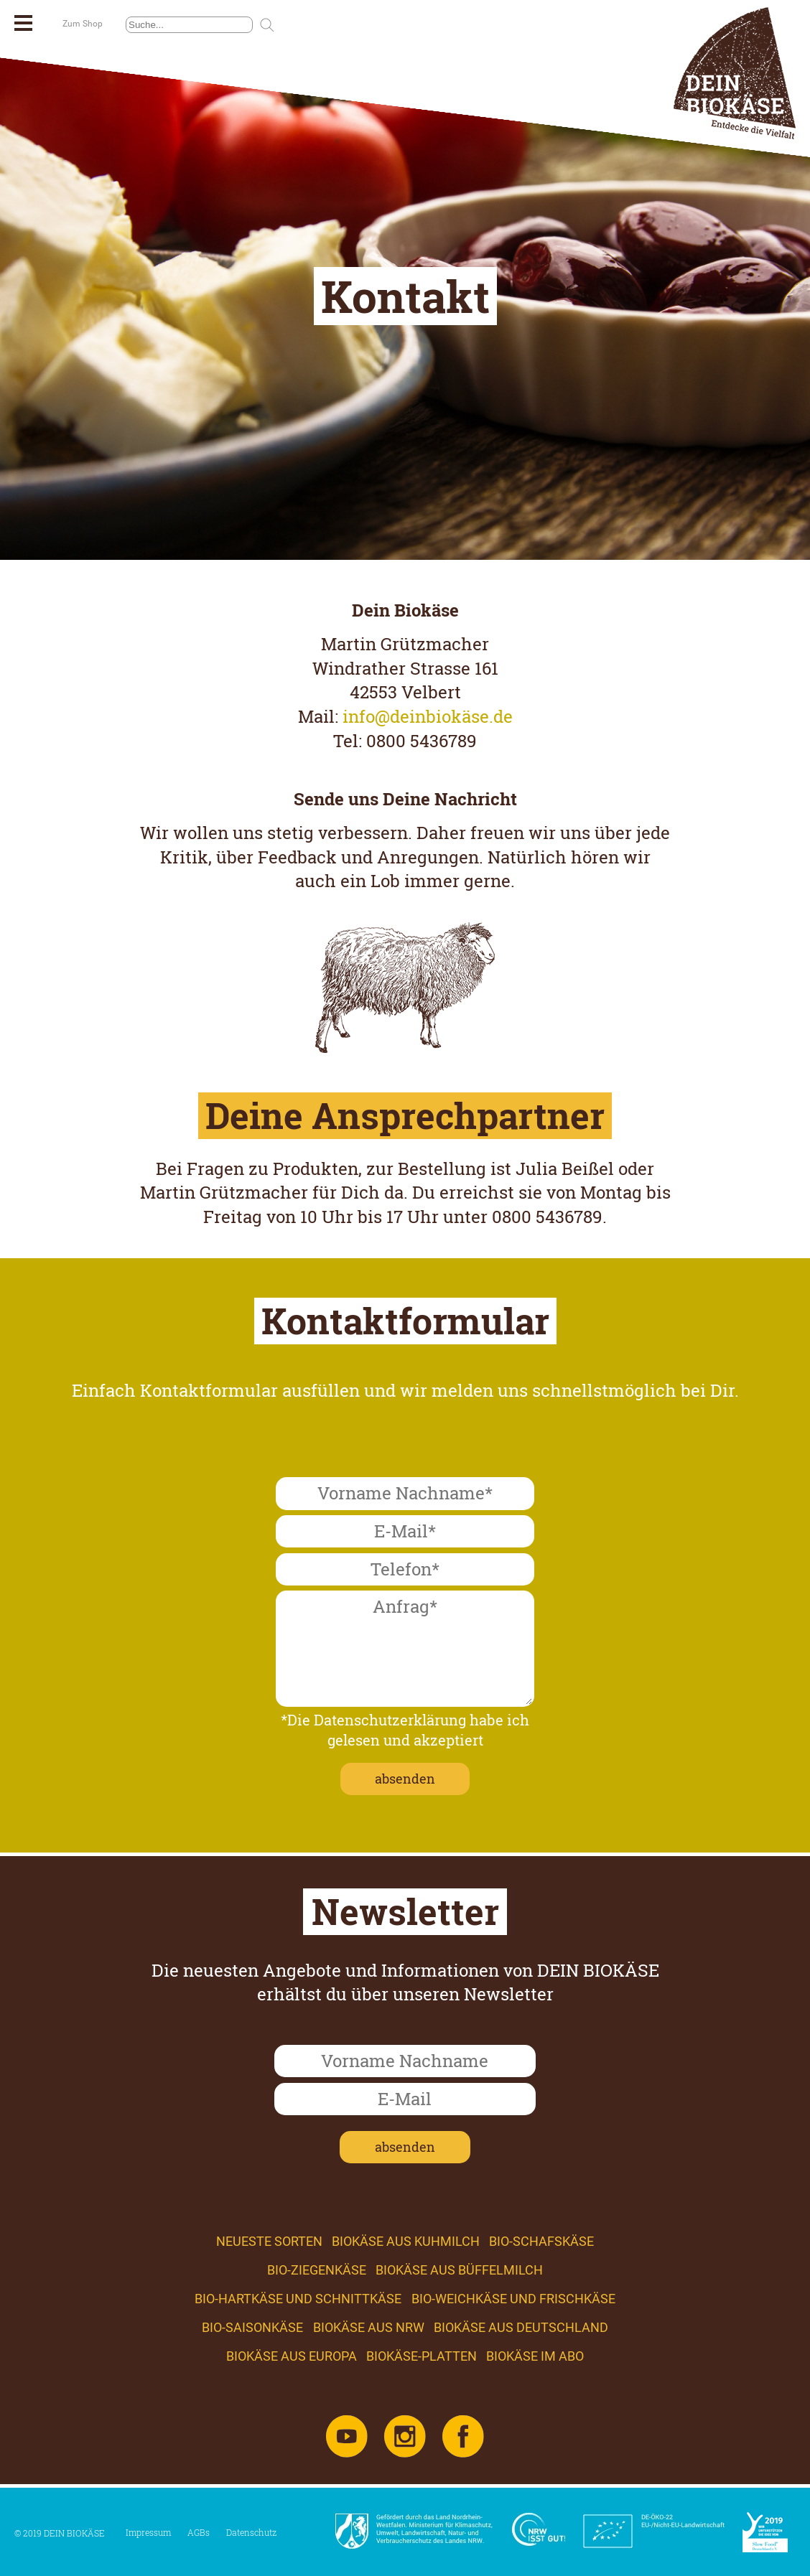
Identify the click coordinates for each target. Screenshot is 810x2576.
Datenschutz (251, 2532)
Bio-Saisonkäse (252, 2327)
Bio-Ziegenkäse (316, 2269)
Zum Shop (82, 24)
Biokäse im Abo (535, 2356)
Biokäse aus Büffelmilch (459, 2269)
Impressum (148, 2532)
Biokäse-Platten (421, 2356)
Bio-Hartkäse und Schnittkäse (298, 2298)
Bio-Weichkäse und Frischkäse (513, 2298)
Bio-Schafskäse (541, 2241)
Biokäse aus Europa (291, 2356)
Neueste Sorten (269, 2241)
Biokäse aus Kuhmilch (406, 2241)
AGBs (198, 2532)
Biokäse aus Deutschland (521, 2327)
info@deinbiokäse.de (428, 716)
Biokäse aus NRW (368, 2327)
